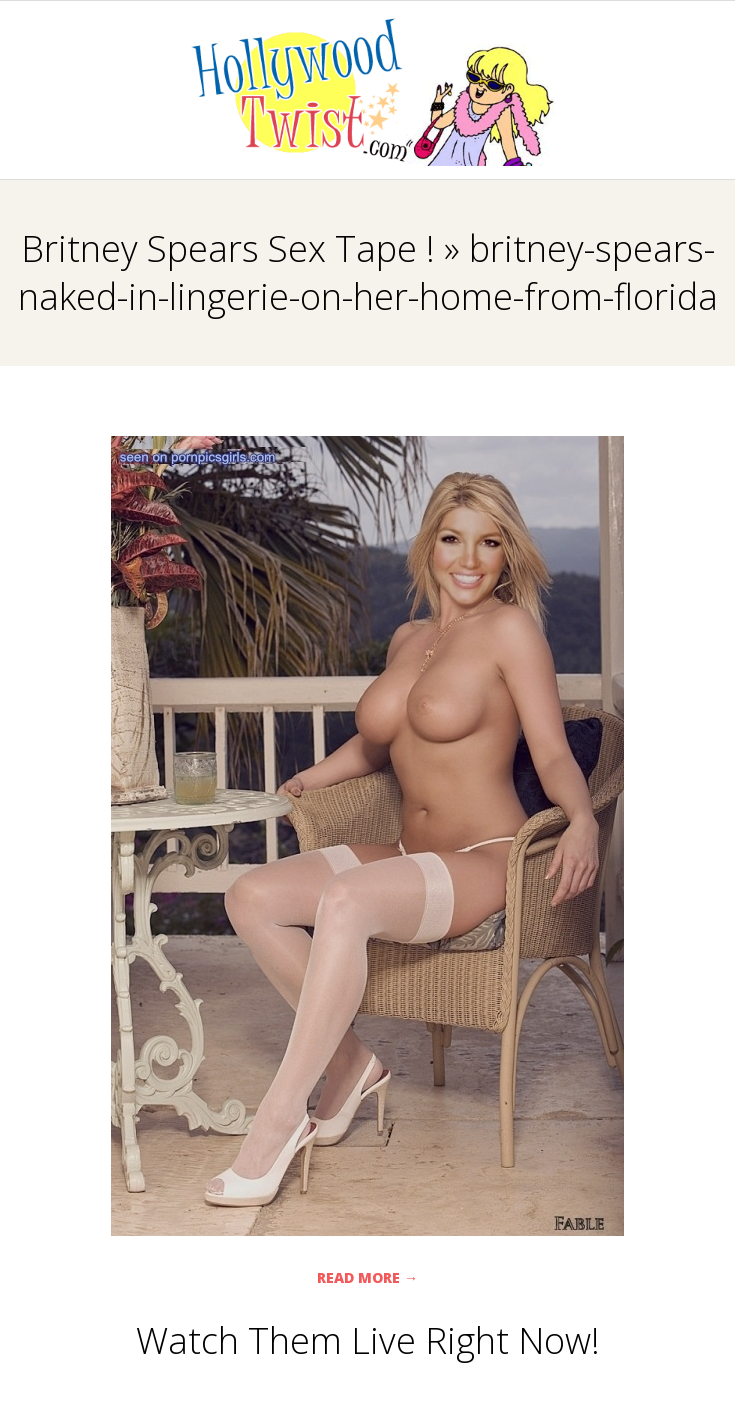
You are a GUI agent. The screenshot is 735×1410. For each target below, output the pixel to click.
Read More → (367, 1277)
